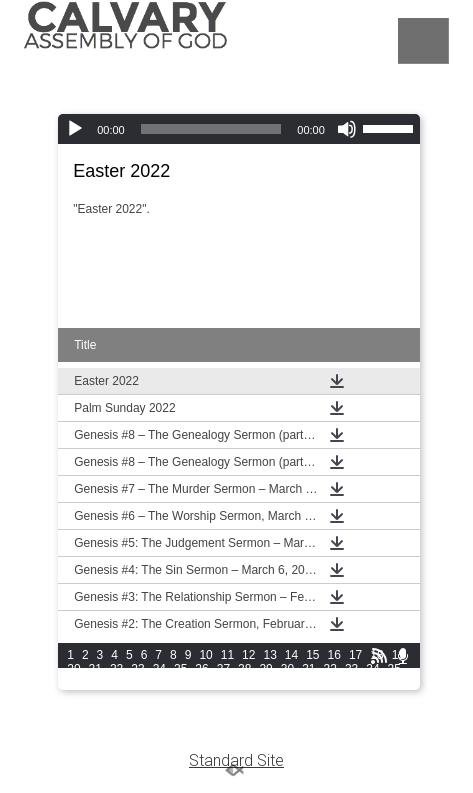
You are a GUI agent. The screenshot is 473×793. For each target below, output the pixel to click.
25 (180, 669)
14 (291, 655)
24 (159, 669)
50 (372, 683)
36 (73, 683)
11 (227, 655)
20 (73, 669)
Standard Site (236, 760)
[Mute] (347, 129)
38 (116, 683)
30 (287, 669)
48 (330, 683)
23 (137, 669)
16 (334, 655)
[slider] (211, 129)
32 (330, 669)
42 (201, 683)
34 (372, 669)
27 (223, 669)
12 (248, 655)
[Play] (75, 129)
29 (265, 669)
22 (116, 669)
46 (287, 683)
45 (265, 683)
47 (308, 683)
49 (351, 683)
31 (308, 669)
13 (269, 655)
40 (159, 683)
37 (95, 683)
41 (180, 683)
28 (244, 669)
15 (312, 655)
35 (394, 669)
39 (137, 683)
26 (201, 669)
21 (95, 669)
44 (244, 683)
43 (223, 683)
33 (351, 669)
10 (205, 655)
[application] (239, 129)
